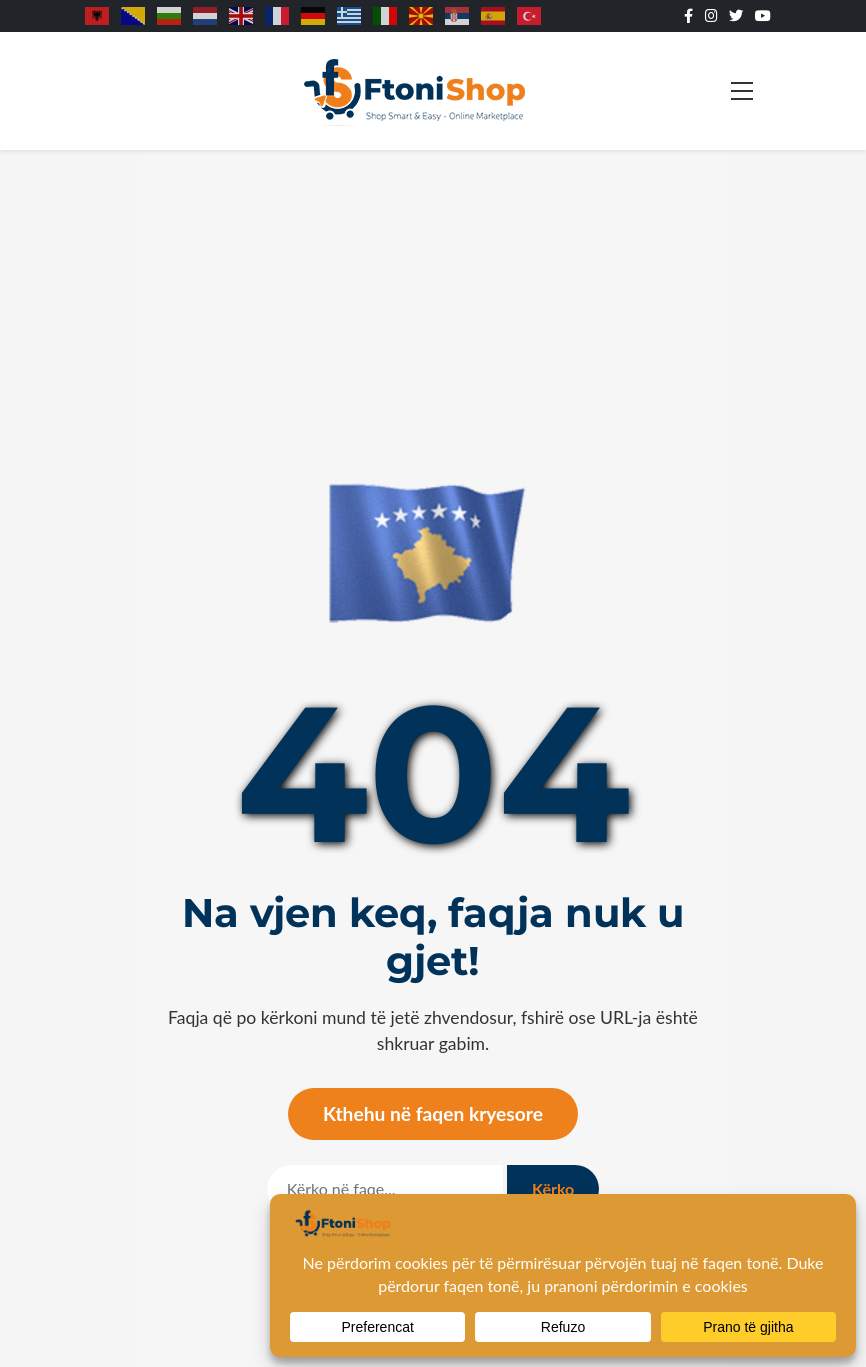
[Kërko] (385, 1189)
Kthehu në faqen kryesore (433, 1113)
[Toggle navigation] (742, 91)
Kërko (553, 1188)
